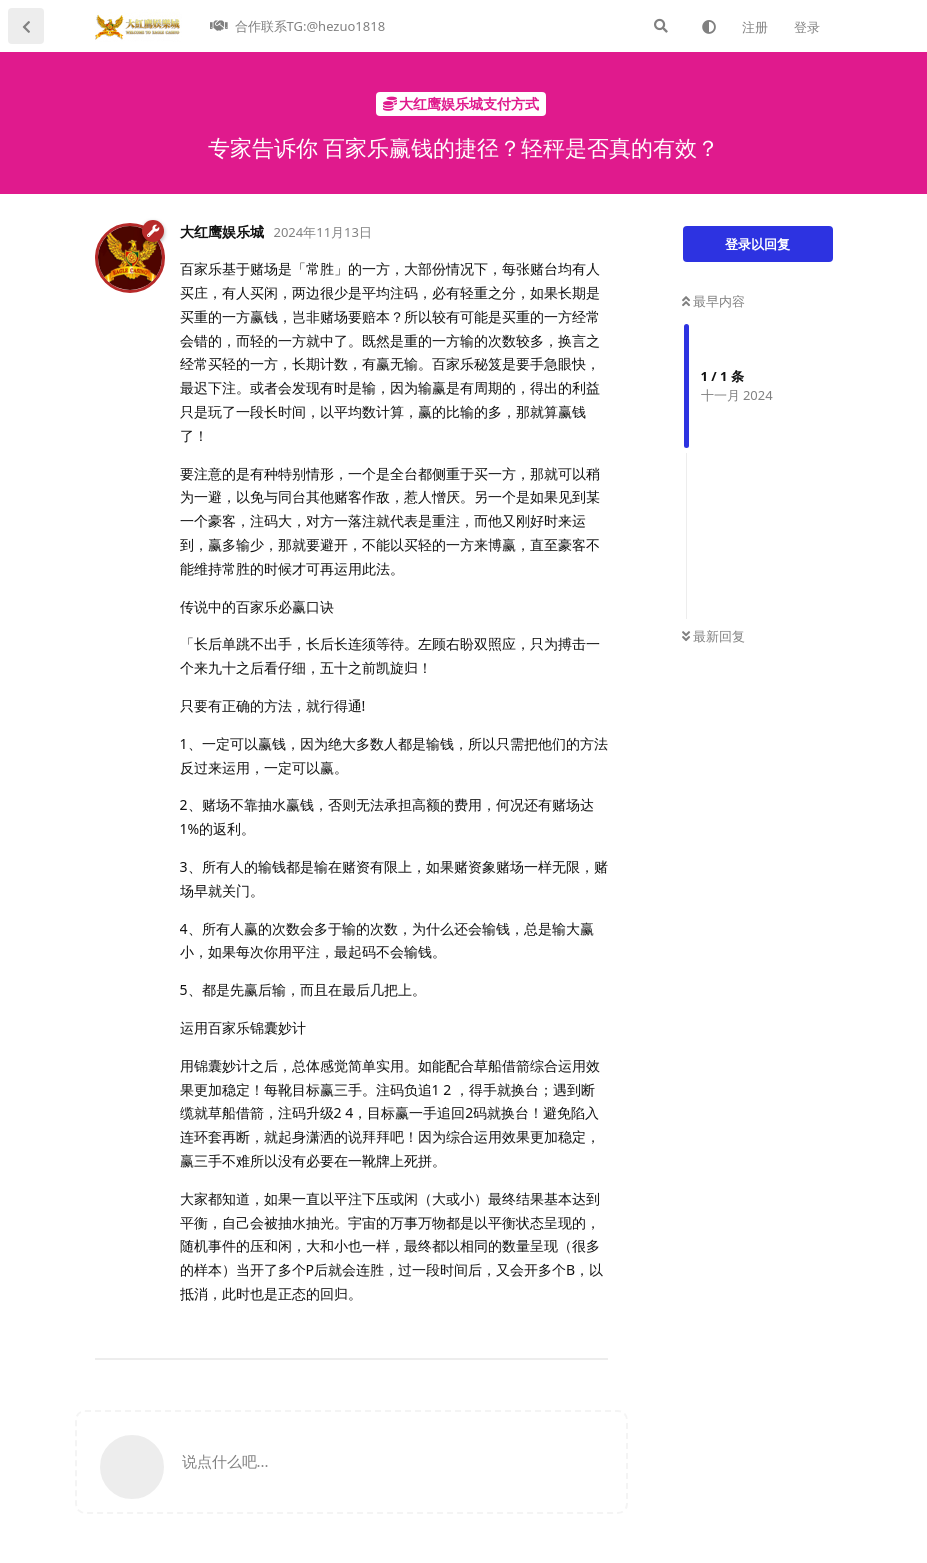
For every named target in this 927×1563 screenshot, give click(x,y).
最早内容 (713, 301)
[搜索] (661, 26)
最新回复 (713, 636)
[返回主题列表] (26, 26)
